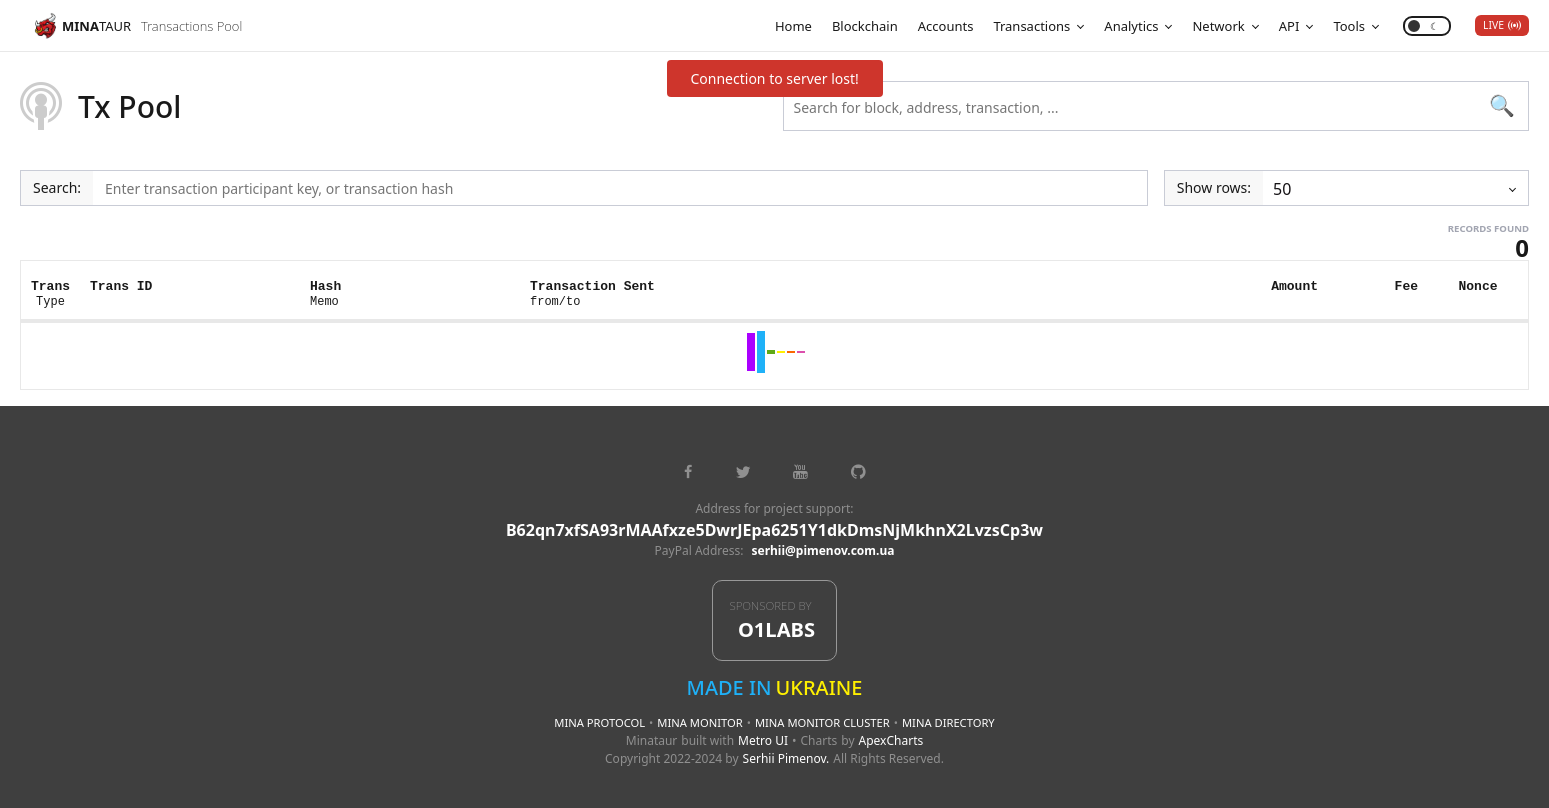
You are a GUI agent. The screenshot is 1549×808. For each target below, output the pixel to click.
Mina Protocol (599, 722)
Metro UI (763, 740)
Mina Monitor (699, 722)
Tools (1349, 26)
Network (1218, 26)
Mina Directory (948, 722)
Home (793, 26)
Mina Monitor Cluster (822, 722)
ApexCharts (891, 740)
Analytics (1131, 26)
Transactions (1031, 26)
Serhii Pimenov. (786, 758)
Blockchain (865, 26)
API (1289, 26)
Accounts (946, 26)
